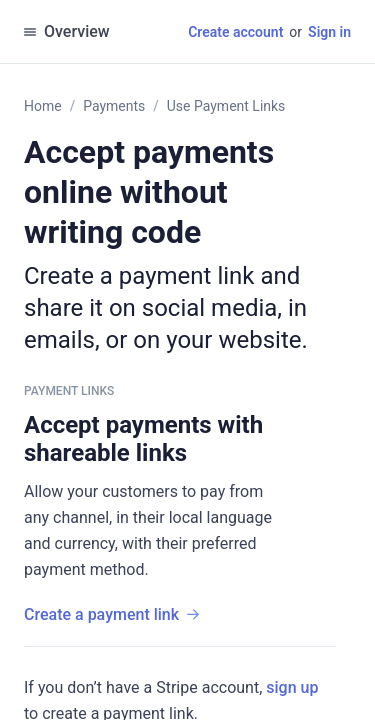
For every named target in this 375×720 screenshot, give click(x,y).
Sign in (329, 32)
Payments (114, 106)
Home (43, 106)
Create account (235, 32)
